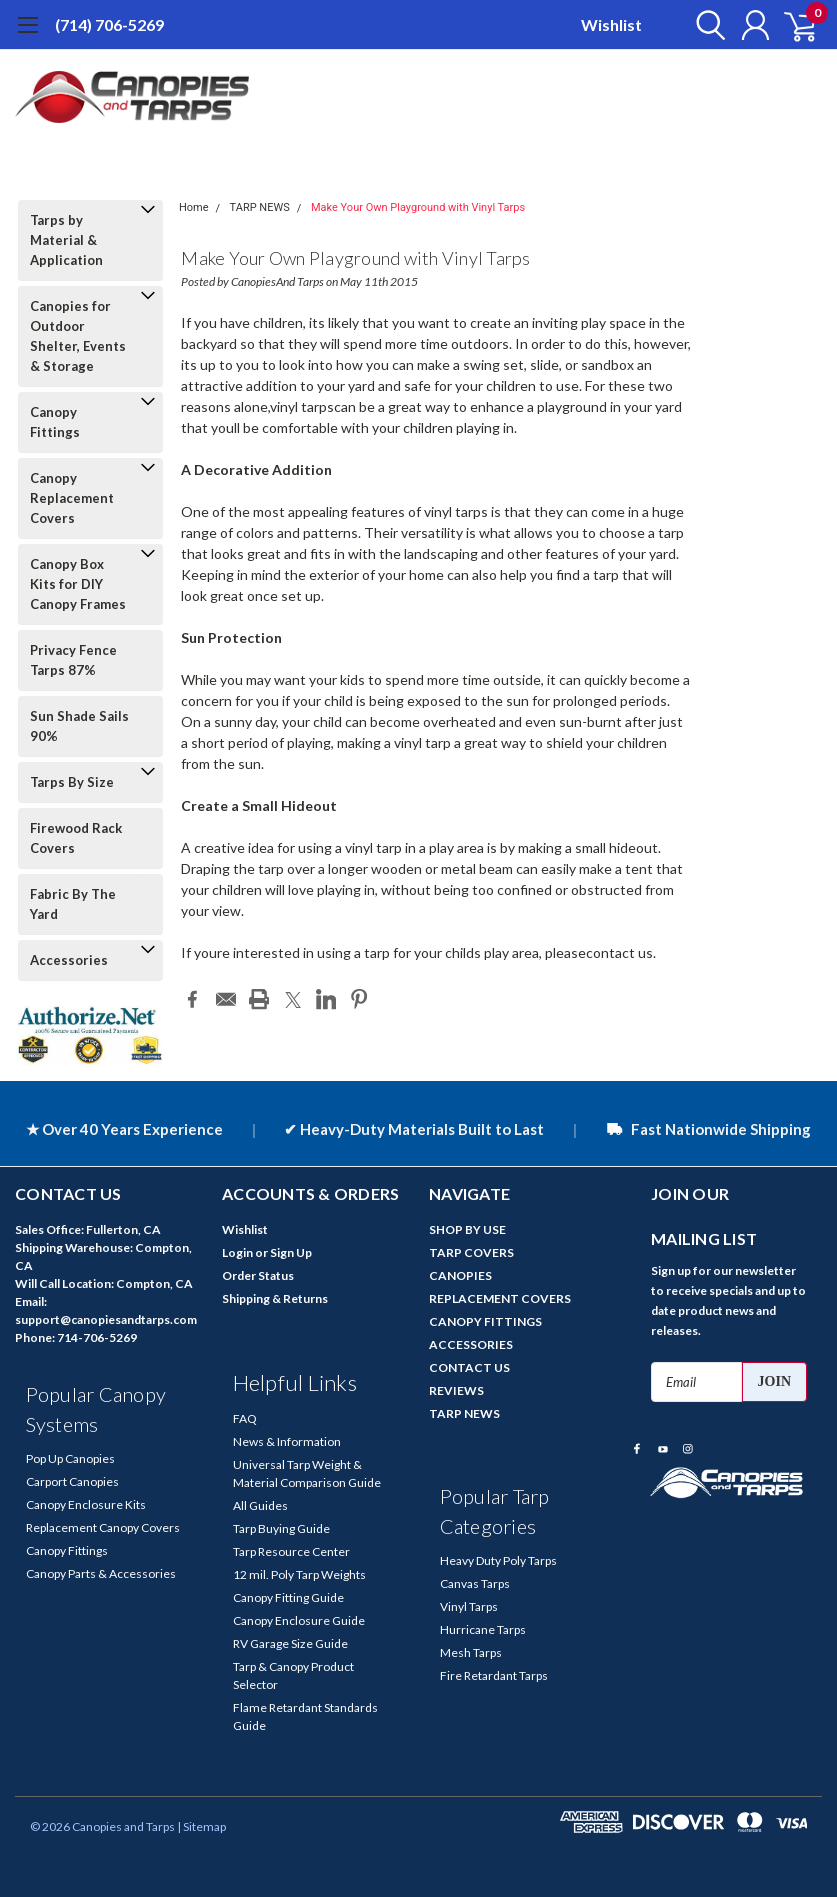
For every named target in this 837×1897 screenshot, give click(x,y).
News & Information (287, 1441)
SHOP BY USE (467, 1229)
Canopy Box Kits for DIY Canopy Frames (78, 584)
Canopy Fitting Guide (288, 1597)
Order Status (258, 1275)
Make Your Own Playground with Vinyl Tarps (418, 207)
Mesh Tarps (471, 1652)
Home (194, 207)
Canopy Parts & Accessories (101, 1573)
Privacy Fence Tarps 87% (73, 660)
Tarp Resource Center (291, 1551)
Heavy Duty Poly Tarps (498, 1560)
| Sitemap (201, 1826)
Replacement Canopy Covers (103, 1527)
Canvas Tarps (475, 1583)
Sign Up (291, 1252)
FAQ (245, 1418)
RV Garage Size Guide (290, 1643)
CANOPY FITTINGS (485, 1321)
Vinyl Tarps (469, 1606)
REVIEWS (456, 1390)
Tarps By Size (72, 782)
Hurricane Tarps (483, 1629)
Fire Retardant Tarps (494, 1675)
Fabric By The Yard (73, 904)
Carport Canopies (72, 1481)
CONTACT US (469, 1367)
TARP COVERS (471, 1252)
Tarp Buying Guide (281, 1528)
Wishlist (611, 24)
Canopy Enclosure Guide (299, 1620)
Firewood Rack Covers (76, 838)
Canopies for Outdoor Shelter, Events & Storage (78, 336)
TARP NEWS (260, 207)
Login (237, 1252)
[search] (704, 25)
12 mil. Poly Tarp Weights (299, 1574)
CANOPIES (460, 1275)
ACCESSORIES (471, 1344)
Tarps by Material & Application (66, 240)
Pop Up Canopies (70, 1458)
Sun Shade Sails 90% (79, 726)
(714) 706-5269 (109, 24)
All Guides (260, 1505)
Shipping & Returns (275, 1298)
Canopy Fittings (55, 422)
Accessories (69, 960)
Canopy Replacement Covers (72, 498)
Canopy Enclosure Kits (86, 1504)
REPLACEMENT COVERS (500, 1298)
